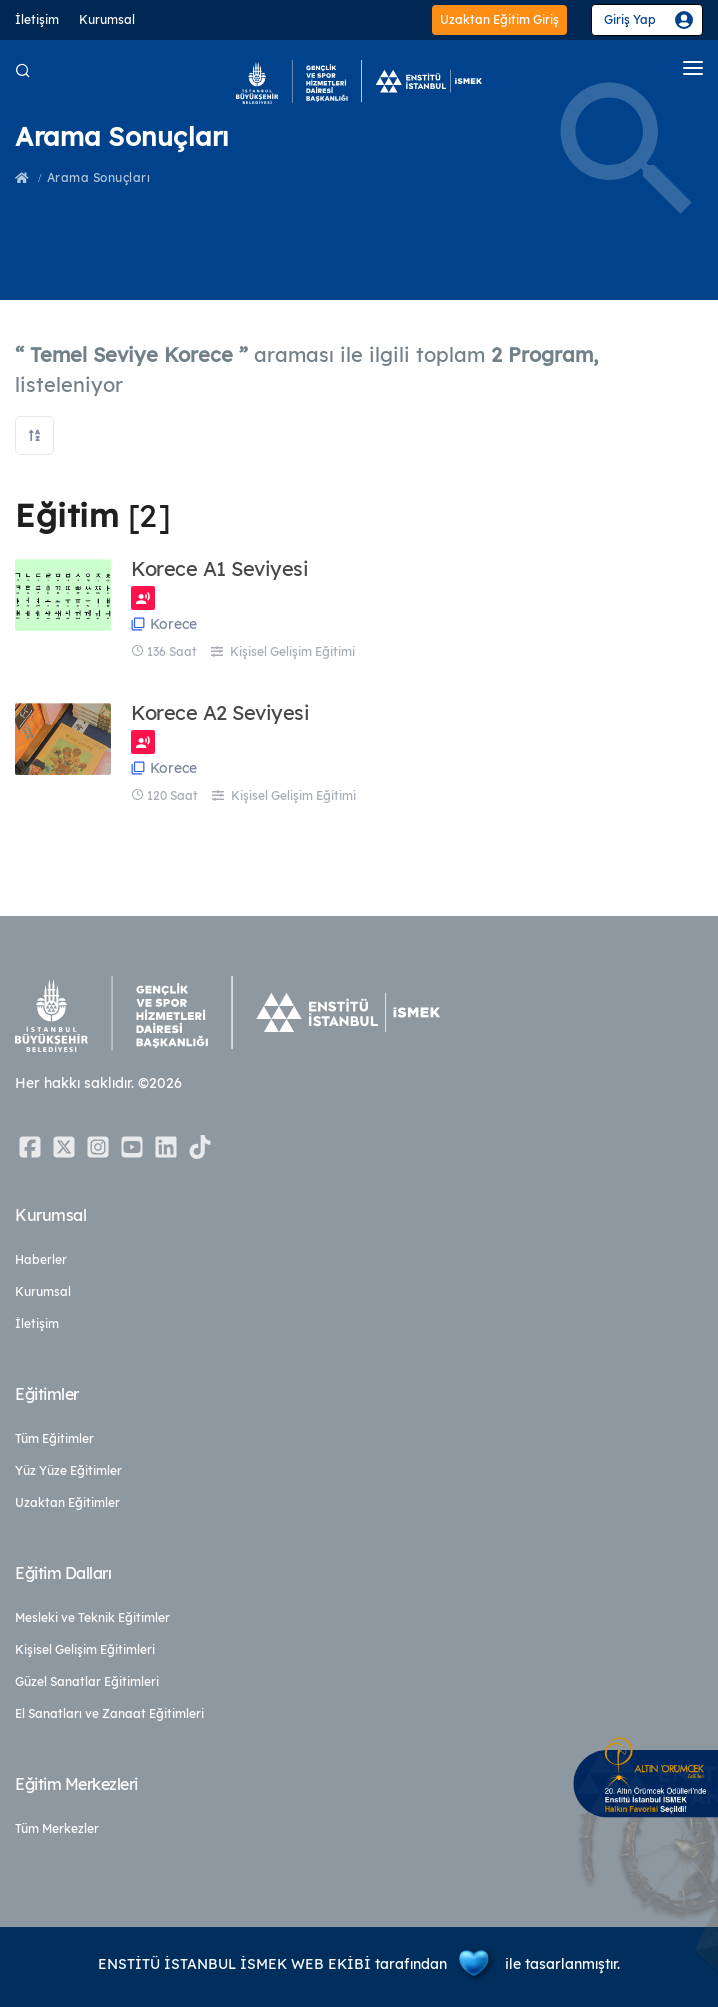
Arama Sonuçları (99, 177)
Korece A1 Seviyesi (219, 569)
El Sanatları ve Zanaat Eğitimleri (109, 1713)
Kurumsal (107, 19)
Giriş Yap (630, 19)
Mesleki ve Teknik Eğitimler (92, 1617)
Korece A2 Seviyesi (220, 713)
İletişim (37, 19)
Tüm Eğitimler (54, 1438)
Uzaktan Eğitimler (67, 1502)
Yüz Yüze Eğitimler (68, 1470)
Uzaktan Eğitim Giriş (499, 19)
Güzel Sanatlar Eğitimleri (87, 1681)
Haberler (41, 1259)
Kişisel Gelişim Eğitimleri (85, 1649)
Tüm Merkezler (57, 1828)
